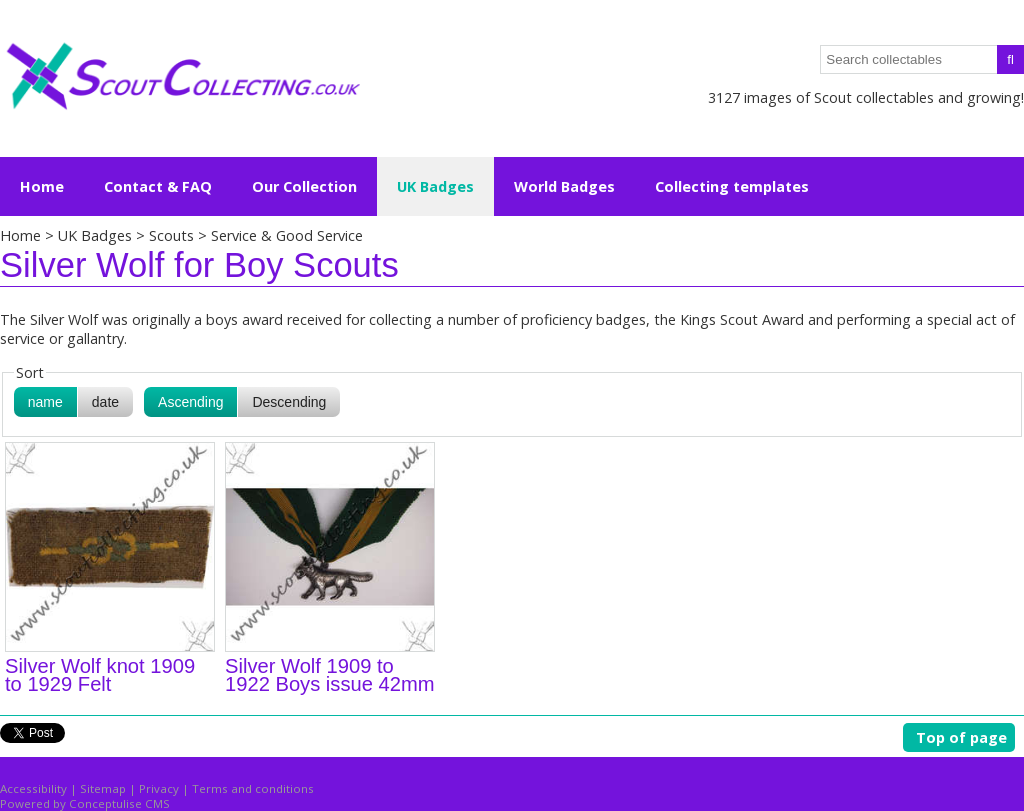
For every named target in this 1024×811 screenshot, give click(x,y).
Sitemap (103, 788)
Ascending (190, 402)
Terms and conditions (253, 788)
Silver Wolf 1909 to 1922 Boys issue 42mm (330, 675)
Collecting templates (732, 186)
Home (42, 186)
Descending (289, 402)
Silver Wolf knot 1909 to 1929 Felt (100, 675)
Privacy (159, 788)
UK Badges (95, 235)
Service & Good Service (287, 235)
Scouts (173, 235)
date (105, 402)
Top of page (961, 737)
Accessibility (33, 788)
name (45, 402)
